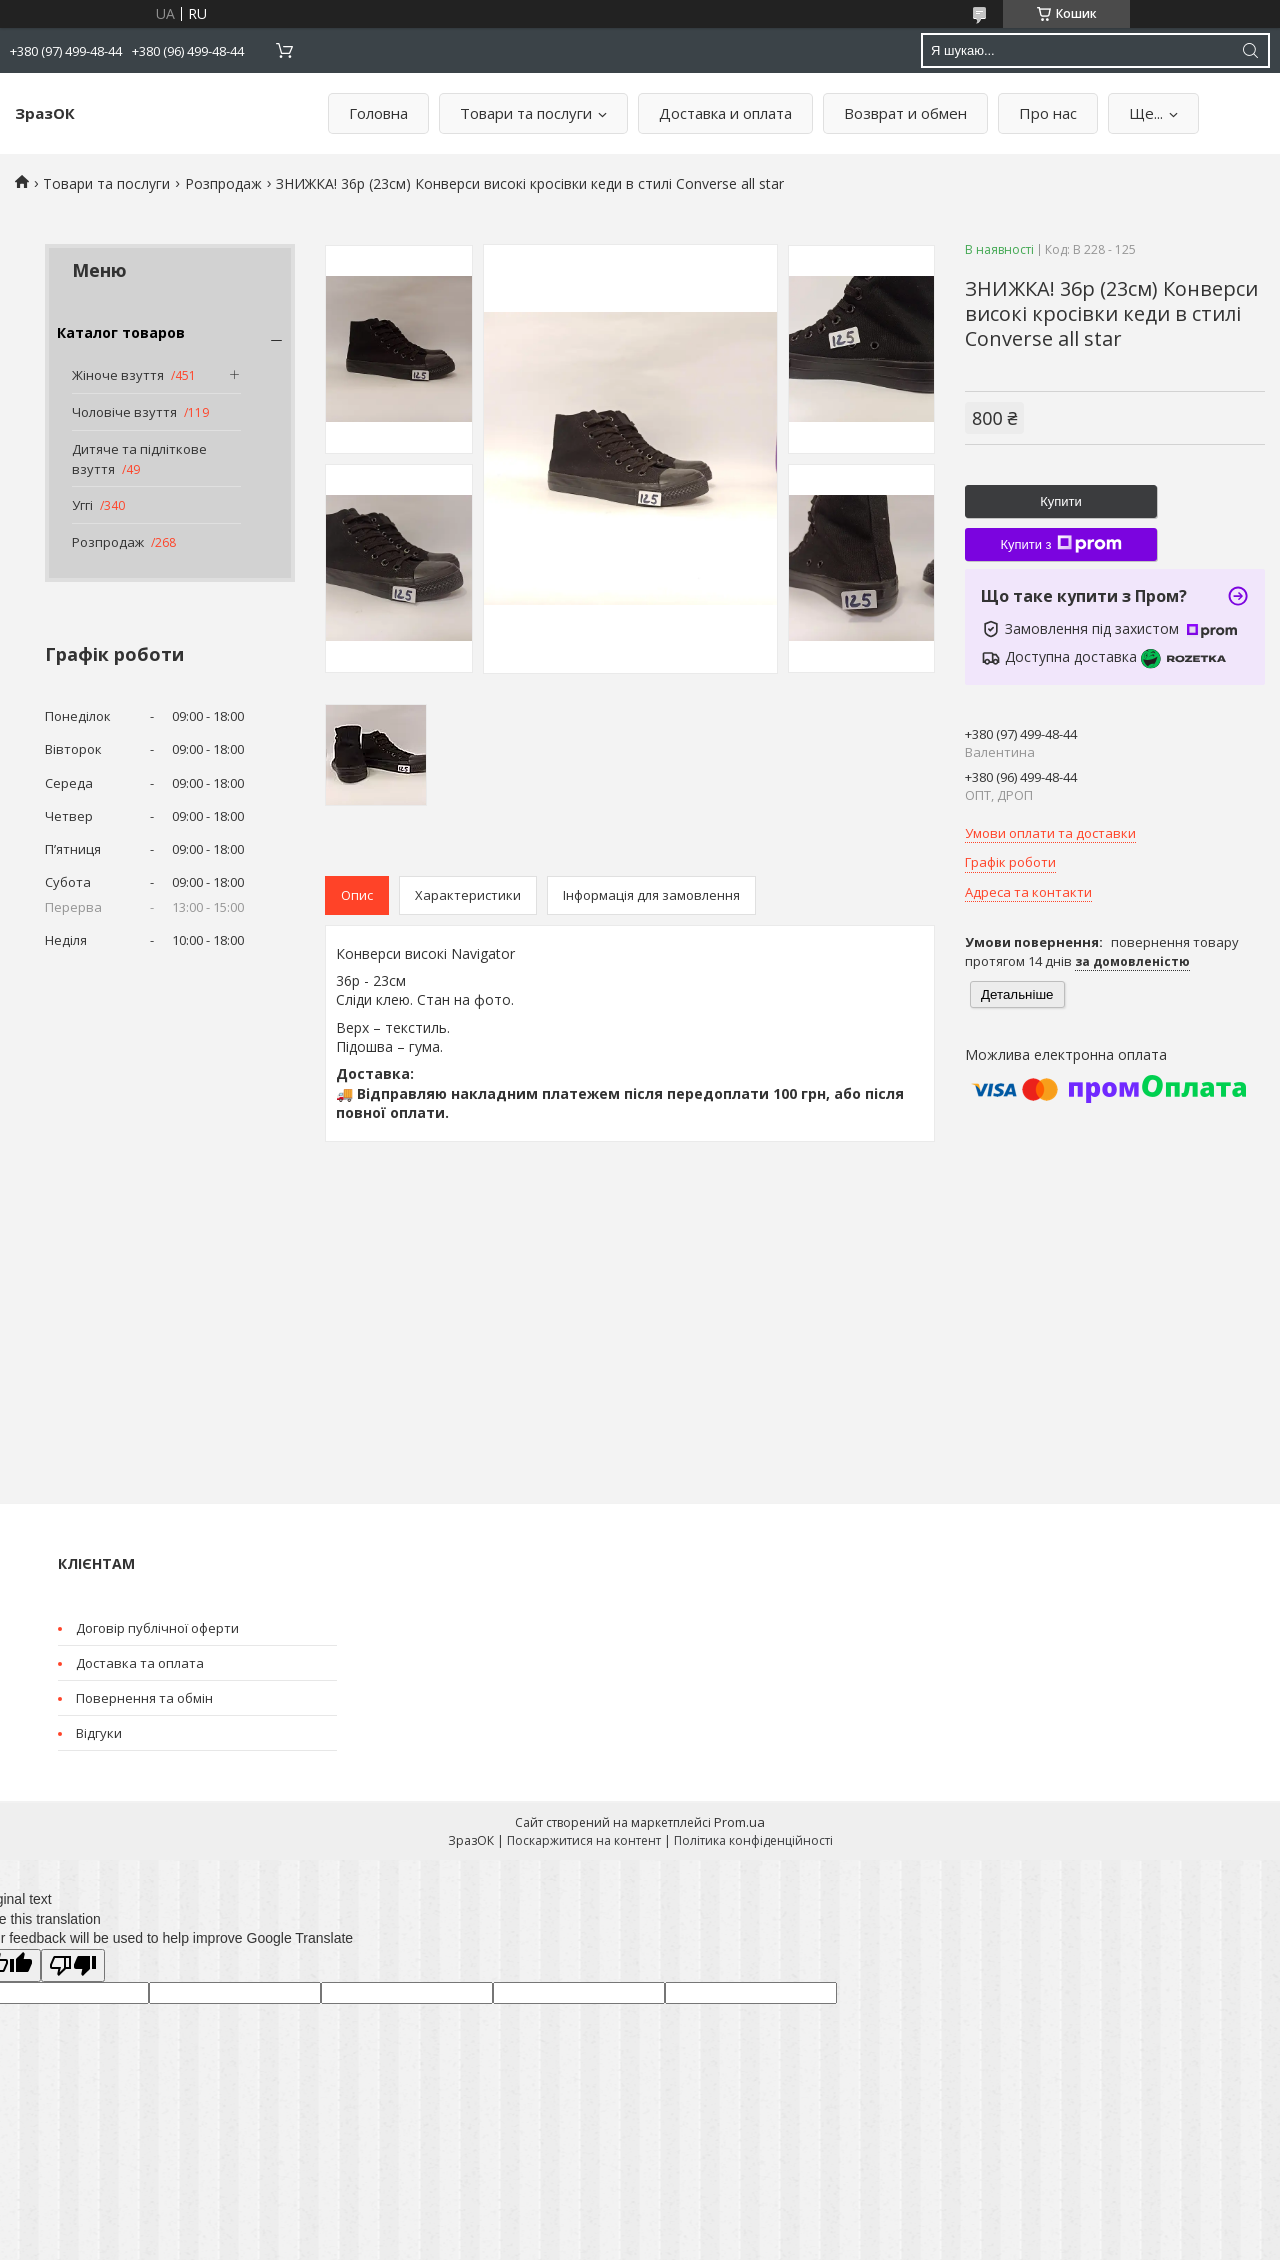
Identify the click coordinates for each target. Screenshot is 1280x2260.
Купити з (1060, 544)
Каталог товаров (121, 332)
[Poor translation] (73, 1965)
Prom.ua (739, 1822)
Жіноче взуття (118, 375)
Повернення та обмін (144, 1698)
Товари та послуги (526, 113)
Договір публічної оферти (157, 1628)
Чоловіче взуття (124, 412)
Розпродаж (223, 183)
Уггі (82, 505)
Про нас (1048, 113)
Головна (378, 113)
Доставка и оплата (725, 113)
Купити (1061, 501)
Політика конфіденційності (753, 1840)
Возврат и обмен (905, 113)
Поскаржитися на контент (584, 1840)
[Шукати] (1250, 50)
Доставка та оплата (140, 1663)
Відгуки (99, 1733)
